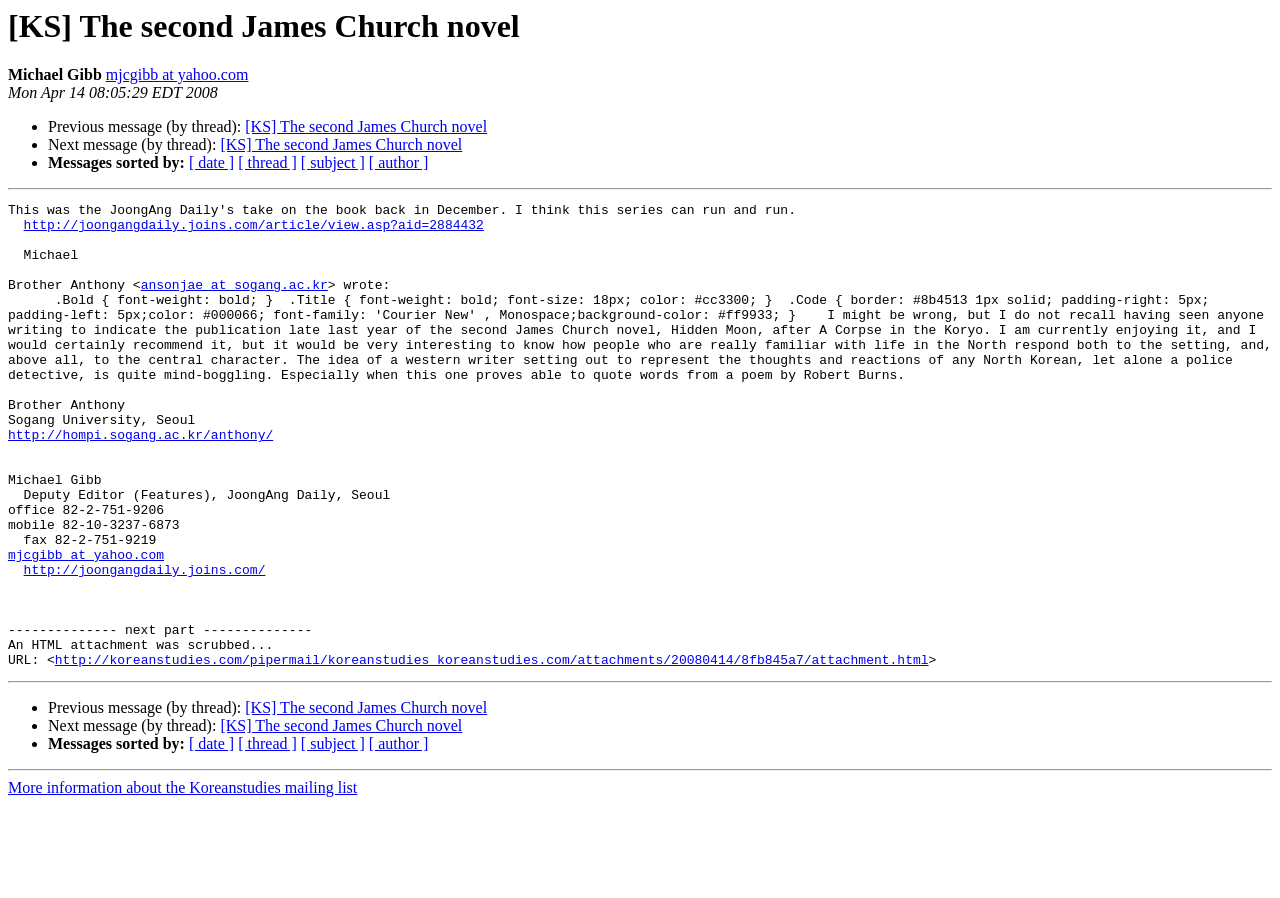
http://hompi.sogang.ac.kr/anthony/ (140, 482)
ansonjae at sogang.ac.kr (234, 302)
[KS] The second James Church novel (366, 126)
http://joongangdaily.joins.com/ (145, 644)
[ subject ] (333, 162)
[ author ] (399, 162)
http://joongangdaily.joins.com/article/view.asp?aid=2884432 (254, 230)
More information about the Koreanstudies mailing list (182, 880)
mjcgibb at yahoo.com (177, 74)
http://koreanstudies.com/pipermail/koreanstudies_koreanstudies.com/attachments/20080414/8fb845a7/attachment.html (492, 752)
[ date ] (211, 162)
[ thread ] (267, 162)
